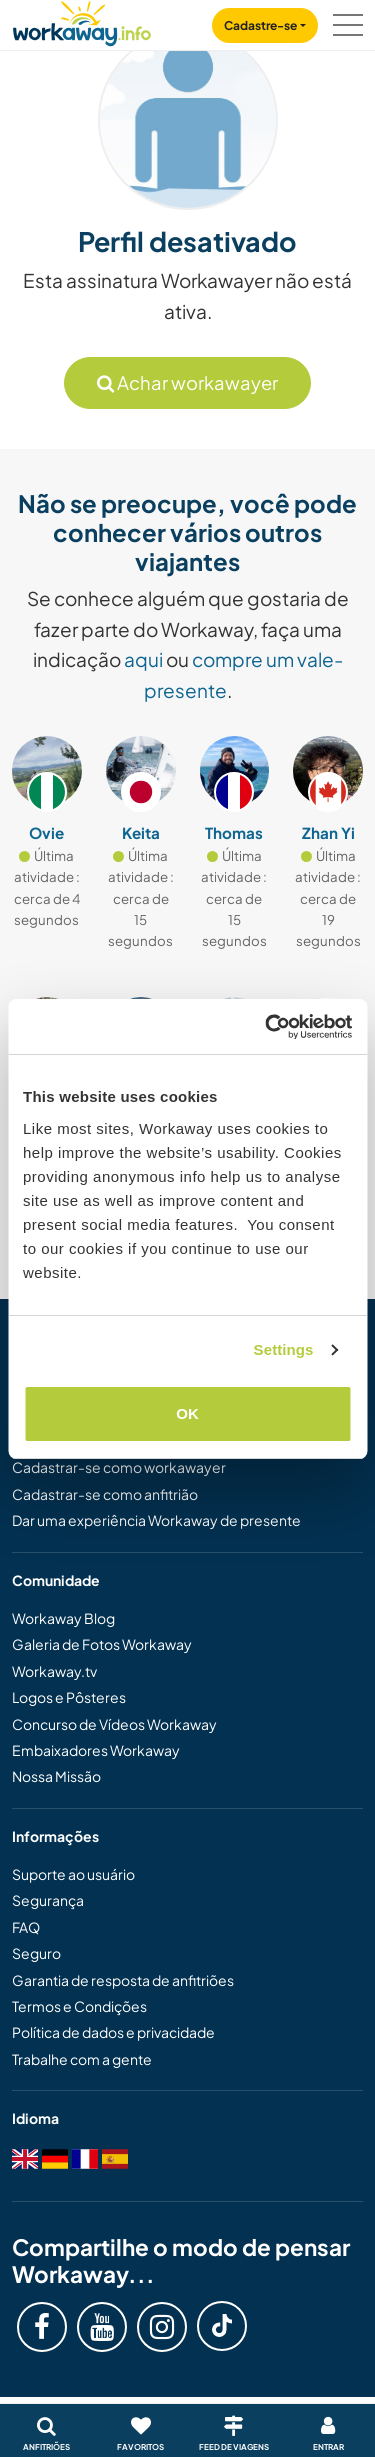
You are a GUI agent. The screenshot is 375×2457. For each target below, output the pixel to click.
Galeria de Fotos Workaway (102, 1644)
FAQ (26, 1927)
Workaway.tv (54, 1671)
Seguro (36, 1953)
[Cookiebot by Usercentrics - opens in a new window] (267, 1027)
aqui (143, 659)
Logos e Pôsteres (69, 1697)
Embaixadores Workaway (96, 1750)
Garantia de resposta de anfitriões (123, 1980)
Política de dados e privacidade (113, 2032)
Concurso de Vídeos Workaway (114, 1724)
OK (187, 1413)
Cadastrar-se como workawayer (119, 1467)
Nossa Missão (56, 1776)
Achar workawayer (187, 382)
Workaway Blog (63, 1618)
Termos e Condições (79, 2006)
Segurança (48, 1900)
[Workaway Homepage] (82, 20)
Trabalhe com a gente (82, 2059)
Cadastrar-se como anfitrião (105, 1494)
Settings (284, 1349)
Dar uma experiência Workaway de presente (156, 1520)
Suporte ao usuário (73, 1874)
